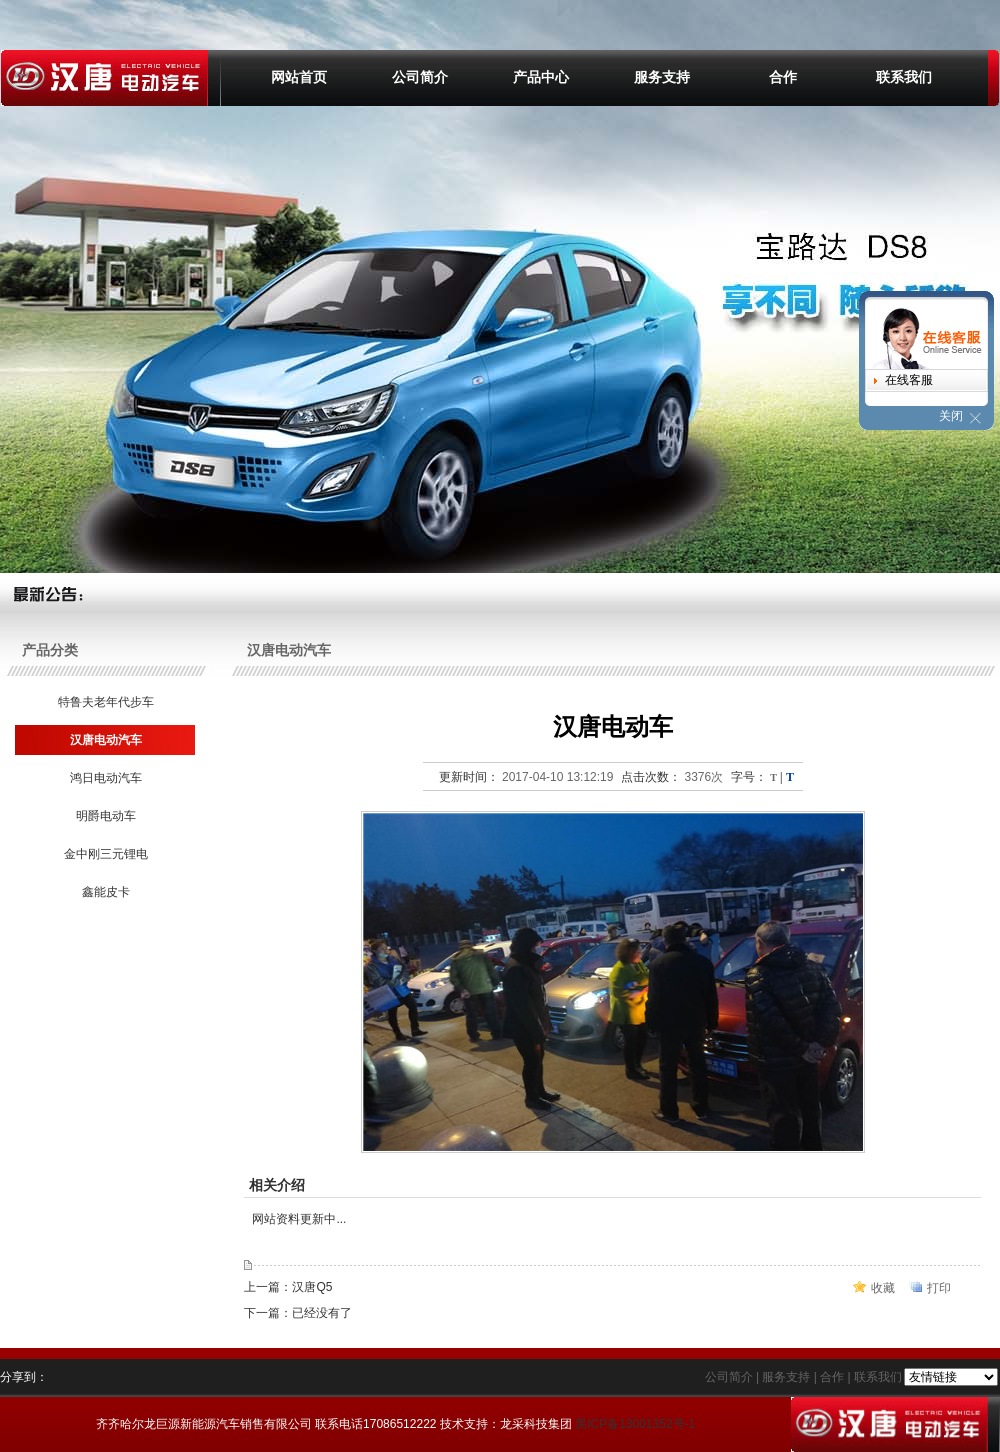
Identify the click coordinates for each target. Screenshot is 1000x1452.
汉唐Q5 (312, 1287)
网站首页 (299, 77)
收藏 (883, 1288)
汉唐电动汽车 (104, 740)
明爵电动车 (104, 816)
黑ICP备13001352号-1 (635, 1424)
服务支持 (662, 77)
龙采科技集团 (536, 1424)
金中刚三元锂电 (104, 854)
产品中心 (541, 77)
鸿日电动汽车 (104, 778)
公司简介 (420, 77)
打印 (939, 1288)
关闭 (951, 416)
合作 (783, 77)
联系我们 (904, 77)
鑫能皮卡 (104, 892)
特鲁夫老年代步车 (104, 702)
